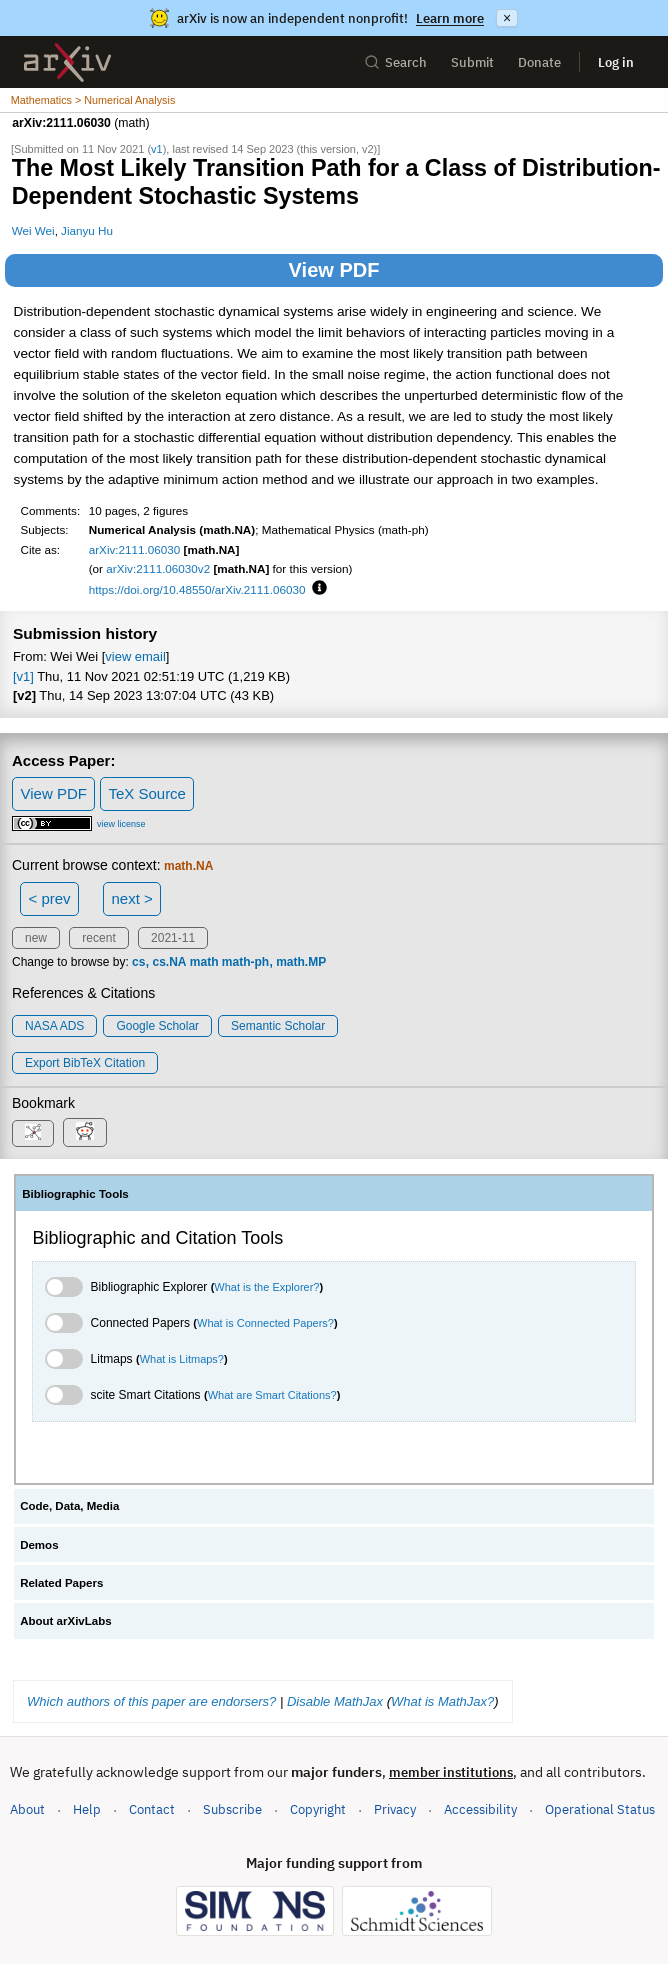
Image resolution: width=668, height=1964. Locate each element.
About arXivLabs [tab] (66, 1621)
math (204, 962)
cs (138, 962)
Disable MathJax (335, 1701)
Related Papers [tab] (61, 1583)
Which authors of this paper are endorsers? (151, 1701)
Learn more (450, 18)
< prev (50, 898)
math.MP (301, 962)
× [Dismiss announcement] (507, 18)
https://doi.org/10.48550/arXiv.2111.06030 (197, 589)
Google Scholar (157, 1026)
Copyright (318, 1809)
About (27, 1809)
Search (395, 62)
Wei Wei (33, 230)
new (36, 938)
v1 (157, 149)
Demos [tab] (39, 1545)
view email (135, 656)
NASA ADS (54, 1026)
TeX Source (147, 793)
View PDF (334, 270)
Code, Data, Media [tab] (69, 1506)
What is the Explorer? (266, 1287)
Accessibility (480, 1809)
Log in (616, 62)
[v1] (23, 676)
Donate (539, 62)
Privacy (395, 1809)
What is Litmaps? (182, 1359)
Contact (152, 1809)
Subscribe (232, 1809)
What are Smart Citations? (272, 1395)
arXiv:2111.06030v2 (158, 568)
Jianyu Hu (87, 230)
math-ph (245, 962)
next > (131, 898)
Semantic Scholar (278, 1026)
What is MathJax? (442, 1701)
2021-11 (173, 938)
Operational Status (600, 1808)
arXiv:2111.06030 (135, 549)
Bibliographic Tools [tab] (75, 1194)
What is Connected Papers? (265, 1323)
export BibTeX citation (85, 1063)
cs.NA (169, 962)
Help (87, 1809)
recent (98, 938)
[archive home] (67, 62)
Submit (472, 62)
